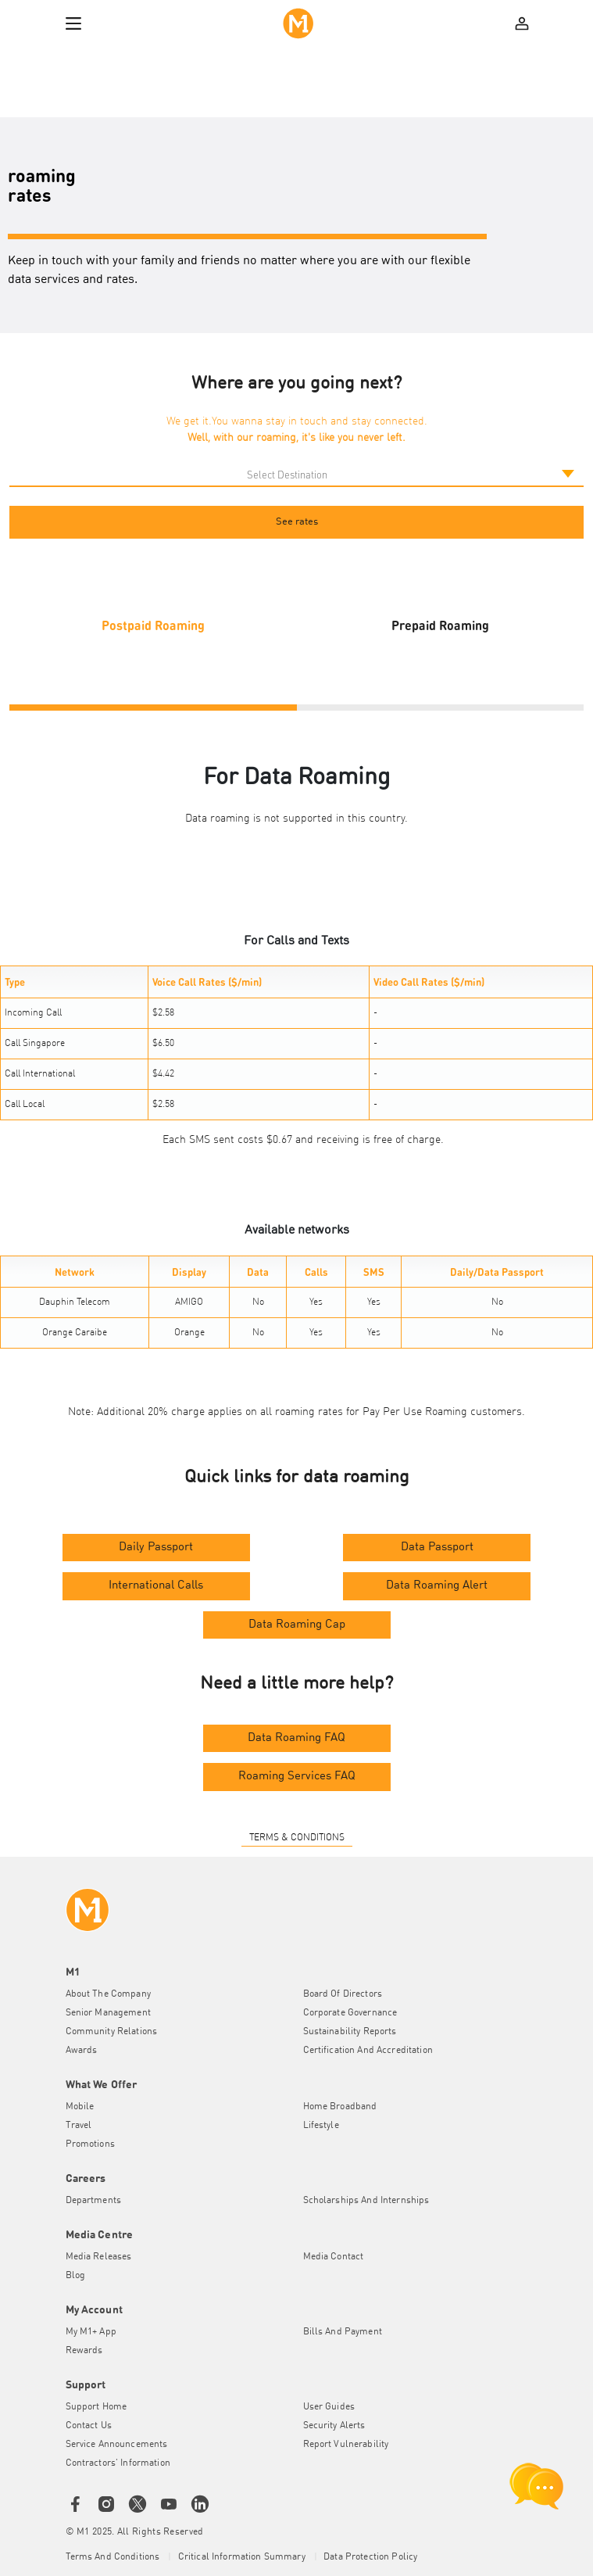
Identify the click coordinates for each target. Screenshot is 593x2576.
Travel (79, 2125)
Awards (82, 2050)
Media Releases (99, 2257)
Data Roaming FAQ (296, 1738)
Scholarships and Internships (366, 2200)
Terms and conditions (114, 2557)
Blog (76, 2275)
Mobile (80, 2107)
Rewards (84, 2351)
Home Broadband (340, 2107)
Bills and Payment (342, 2332)
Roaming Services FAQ (296, 1776)
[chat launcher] (536, 2486)
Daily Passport (156, 1547)
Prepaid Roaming (440, 624)
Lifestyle (321, 2125)
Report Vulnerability (346, 2444)
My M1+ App (91, 2332)
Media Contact (333, 2257)
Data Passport (437, 1547)
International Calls (156, 1586)
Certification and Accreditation (368, 2050)
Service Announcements (117, 2444)
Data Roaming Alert (437, 1586)
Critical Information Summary (243, 2557)
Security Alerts (334, 2426)
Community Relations (112, 2032)
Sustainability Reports (350, 2032)
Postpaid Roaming (153, 624)
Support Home (96, 2407)
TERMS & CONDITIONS (297, 1838)
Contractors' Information (118, 2463)
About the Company (108, 1994)
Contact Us (89, 2426)
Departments (94, 2200)
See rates (297, 522)
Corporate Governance (350, 2013)
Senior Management (108, 2013)
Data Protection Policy (370, 2557)
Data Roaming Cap (296, 1625)
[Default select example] (296, 474)
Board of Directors (343, 1994)
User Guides (329, 2407)
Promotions (90, 2144)
